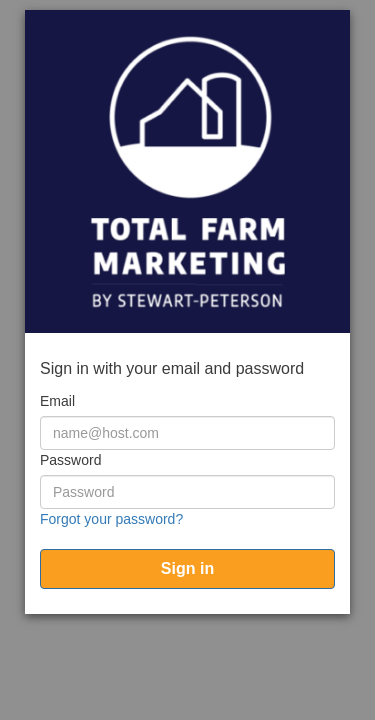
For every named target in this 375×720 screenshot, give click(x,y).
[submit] (187, 569)
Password (70, 460)
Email (57, 401)
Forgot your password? (111, 519)
